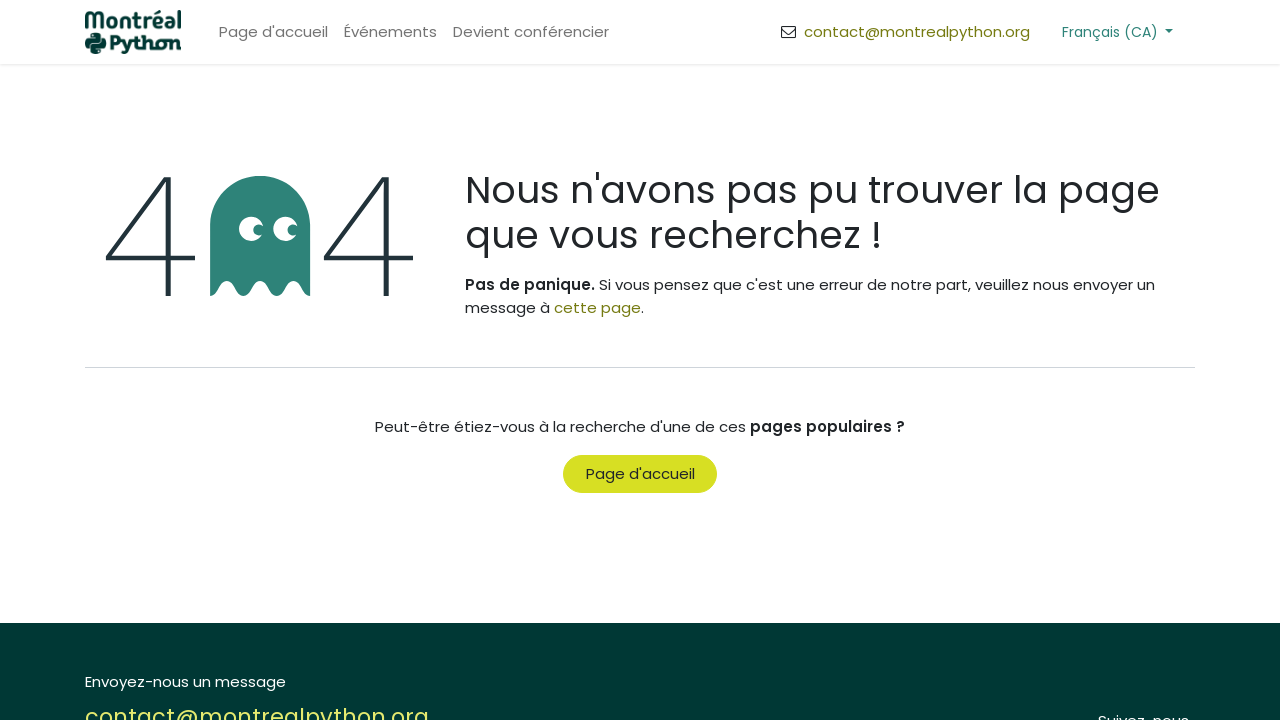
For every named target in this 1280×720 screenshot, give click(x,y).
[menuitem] (273, 32)
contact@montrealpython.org (915, 31)
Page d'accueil (640, 473)
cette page (597, 307)
